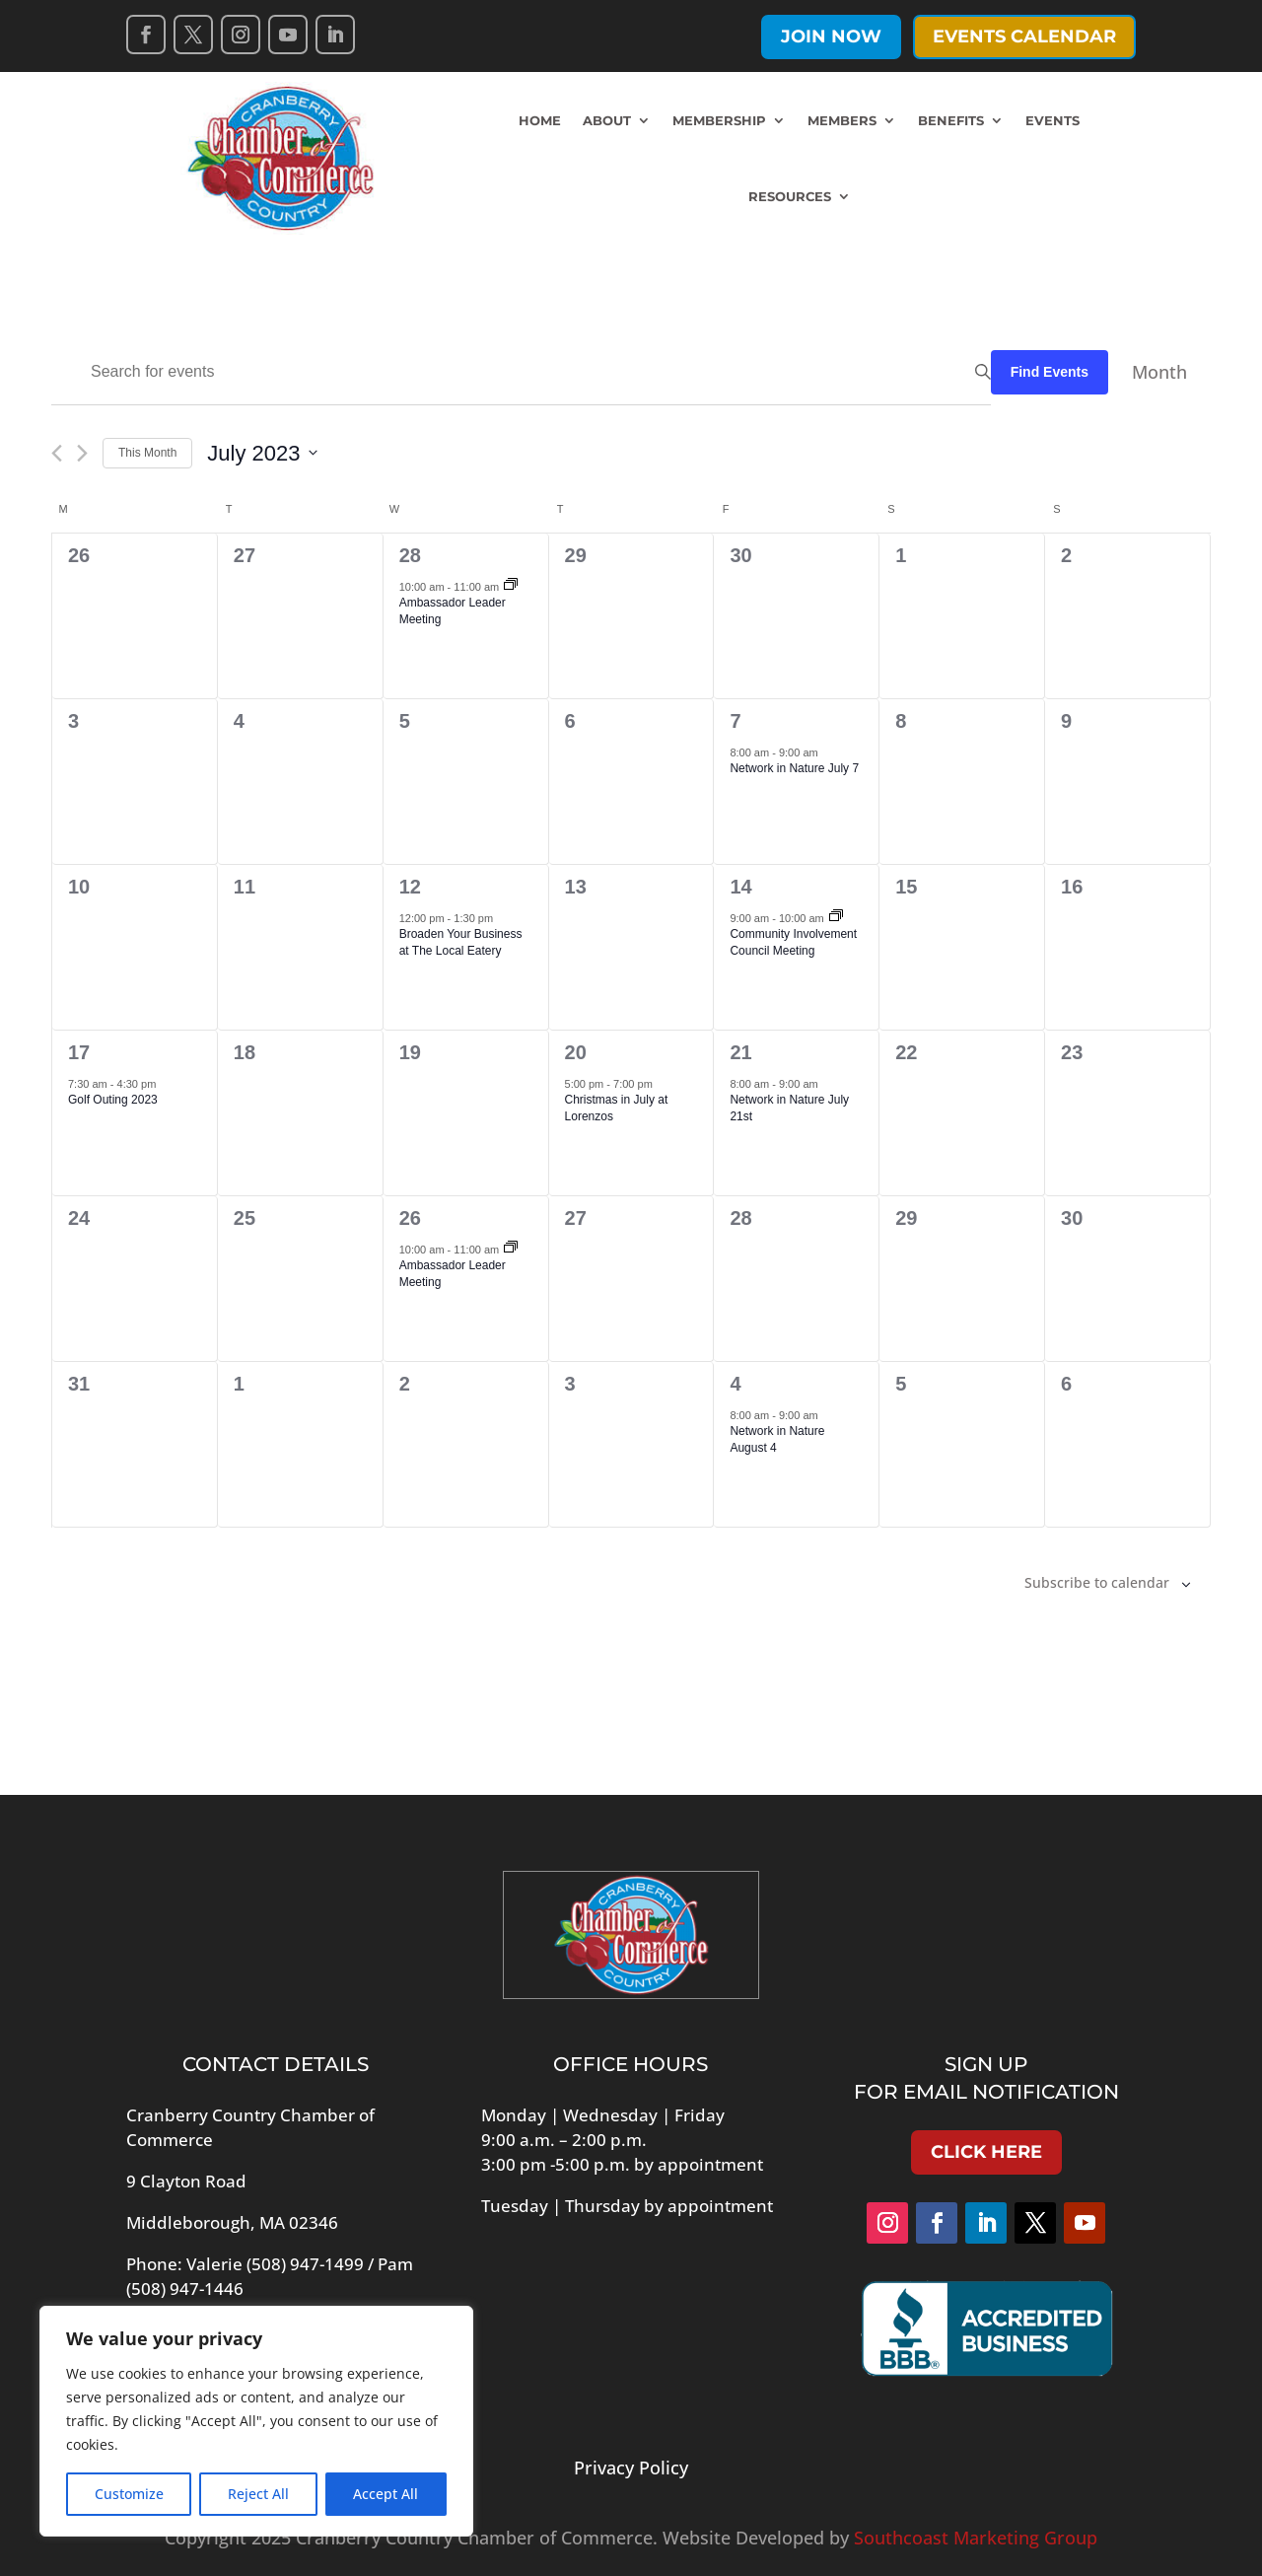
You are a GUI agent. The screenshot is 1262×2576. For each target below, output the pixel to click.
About (607, 120)
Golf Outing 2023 (113, 1100)
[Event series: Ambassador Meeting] (511, 586)
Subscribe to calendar (1096, 1582)
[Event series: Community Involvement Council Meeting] (836, 917)
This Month (147, 453)
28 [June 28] (410, 555)
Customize (129, 2493)
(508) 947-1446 (185, 2288)
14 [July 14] (740, 886)
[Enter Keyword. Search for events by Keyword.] (521, 372)
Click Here (986, 2152)
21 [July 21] (740, 1052)
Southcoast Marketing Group (975, 2537)
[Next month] (82, 453)
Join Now (831, 36)
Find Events (1049, 372)
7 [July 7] (735, 721)
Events (1052, 120)
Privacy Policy (631, 2467)
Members (841, 120)
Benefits (951, 120)
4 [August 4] (735, 1384)
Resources (789, 196)
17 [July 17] (79, 1052)
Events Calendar (1024, 36)
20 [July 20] (576, 1052)
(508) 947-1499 (305, 2264)
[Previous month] (56, 453)
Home (540, 120)
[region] (256, 2421)
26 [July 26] (410, 1218)
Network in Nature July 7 (794, 768)
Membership (719, 120)
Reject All (258, 2493)
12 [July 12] (410, 886)
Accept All (385, 2493)
